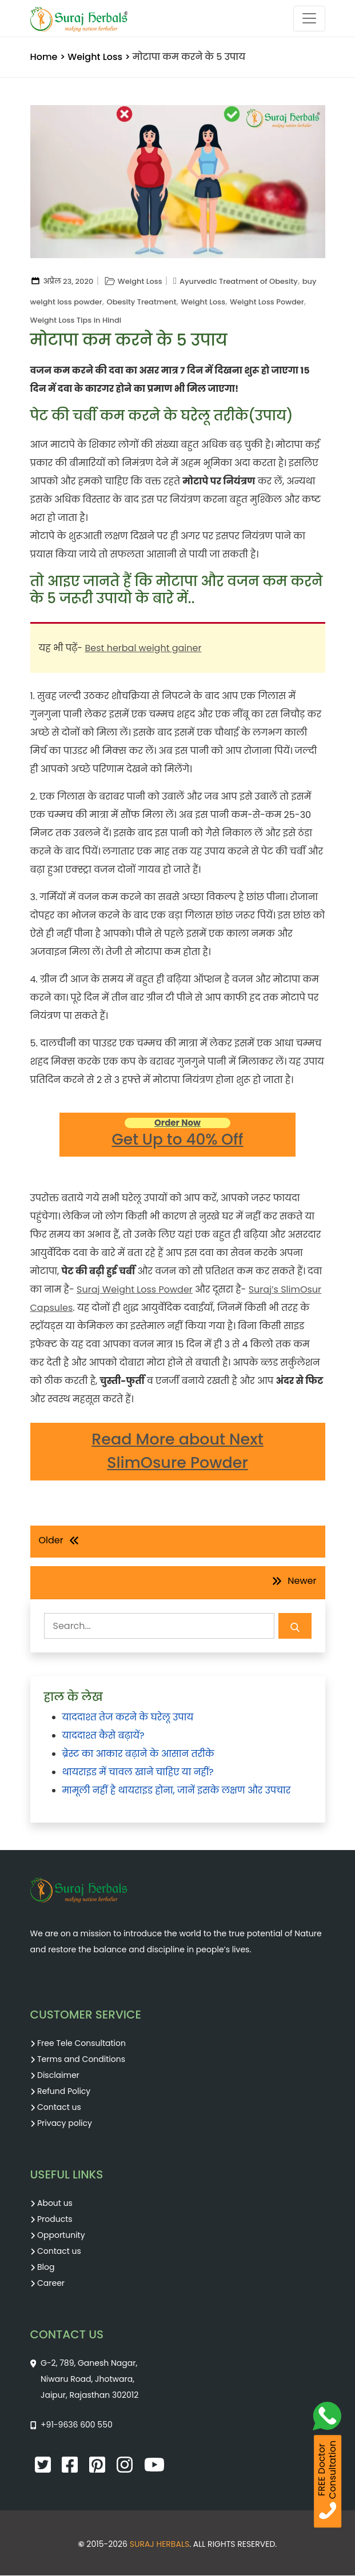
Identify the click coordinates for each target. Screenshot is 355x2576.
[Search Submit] (295, 1626)
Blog (45, 2267)
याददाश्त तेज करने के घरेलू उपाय (128, 1717)
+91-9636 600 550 (77, 2425)
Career (51, 2283)
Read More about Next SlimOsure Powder (177, 1452)
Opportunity (61, 2235)
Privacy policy (64, 2123)
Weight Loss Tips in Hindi (76, 320)
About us (55, 2203)
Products (55, 2219)
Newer (302, 1581)
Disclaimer (58, 2075)
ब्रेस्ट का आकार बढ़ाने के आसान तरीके (138, 1754)
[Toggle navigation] (309, 18)
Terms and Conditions (81, 2059)
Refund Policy (63, 2091)
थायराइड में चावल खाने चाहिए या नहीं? (138, 1772)
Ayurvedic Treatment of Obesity (239, 281)
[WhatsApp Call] (331, 2419)
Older (51, 1540)
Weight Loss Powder (267, 301)
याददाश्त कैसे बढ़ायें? (103, 1736)
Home (44, 56)
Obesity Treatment (142, 301)
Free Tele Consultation (81, 2043)
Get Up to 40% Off (177, 1133)
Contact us (59, 2107)
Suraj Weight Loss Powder (135, 1290)
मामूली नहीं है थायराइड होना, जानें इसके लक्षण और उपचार (176, 1790)
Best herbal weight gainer (143, 648)
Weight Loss (94, 56)
